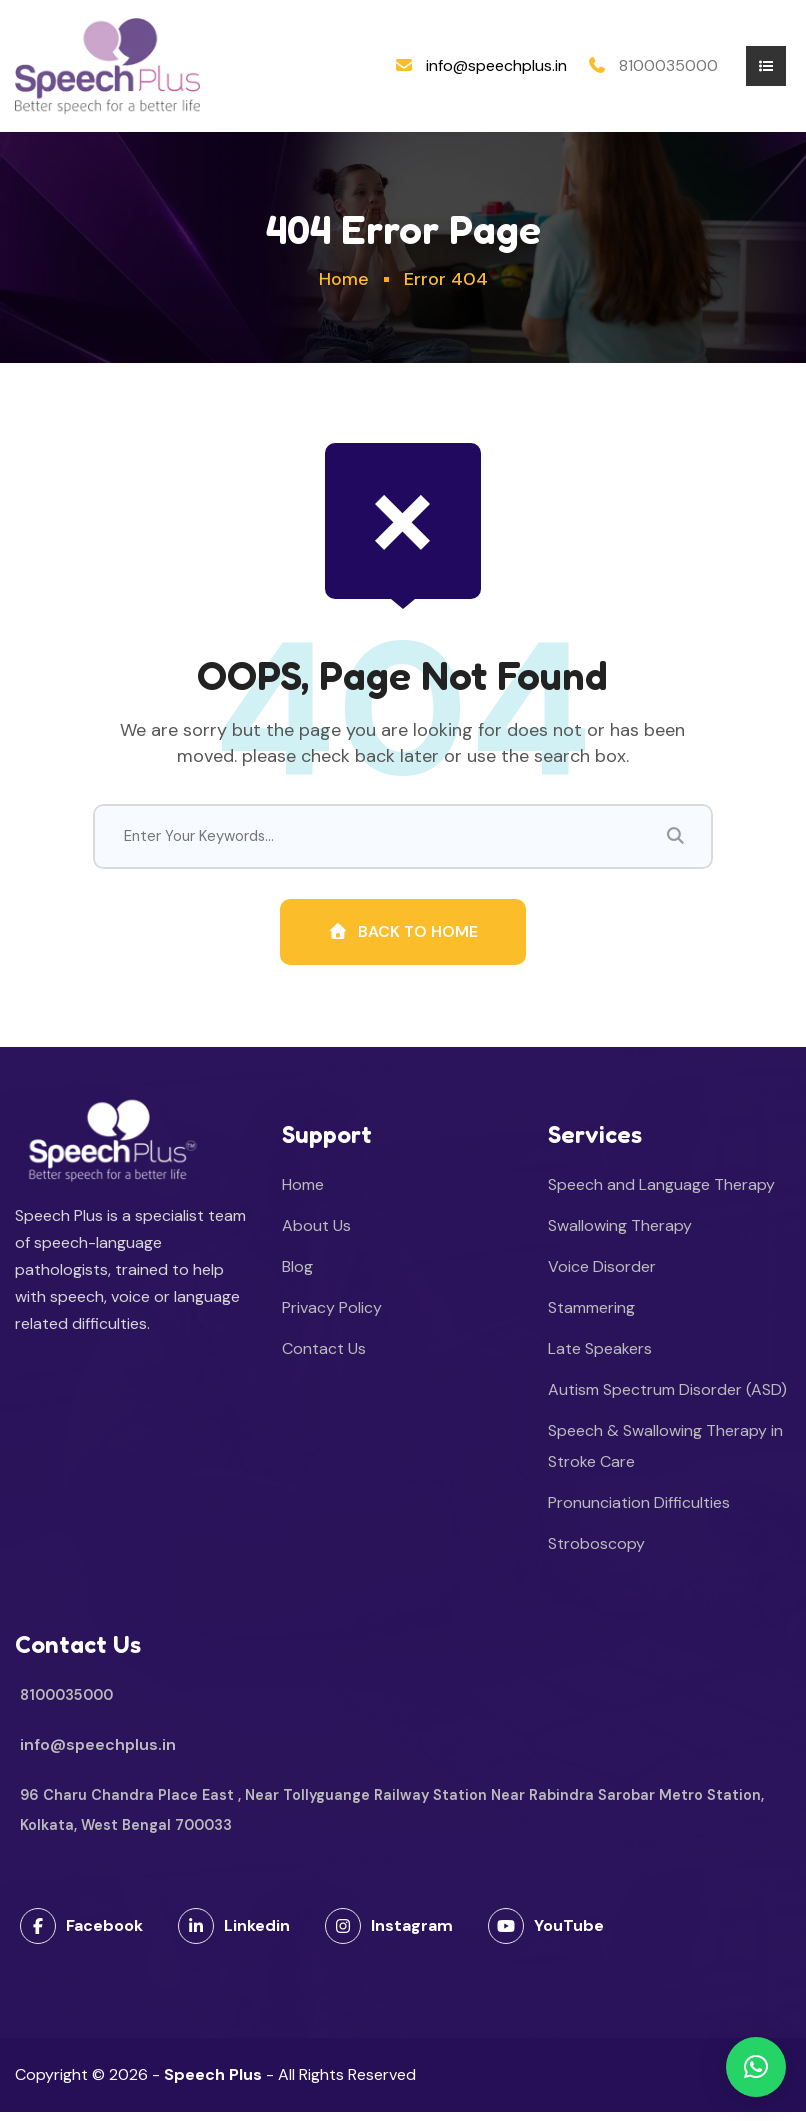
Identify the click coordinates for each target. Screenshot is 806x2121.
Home (344, 279)
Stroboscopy (596, 1552)
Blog (297, 1275)
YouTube (546, 1935)
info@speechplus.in (496, 65)
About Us (316, 1234)
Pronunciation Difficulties (639, 1511)
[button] (756, 2067)
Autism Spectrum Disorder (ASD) (667, 1398)
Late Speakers (600, 1357)
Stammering (591, 1316)
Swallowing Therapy (620, 1234)
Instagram (389, 1935)
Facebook (81, 1935)
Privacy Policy (332, 1316)
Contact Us (324, 1357)
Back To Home (402, 939)
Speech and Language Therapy (661, 1193)
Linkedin (234, 1935)
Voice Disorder (602, 1275)
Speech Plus (213, 2083)
